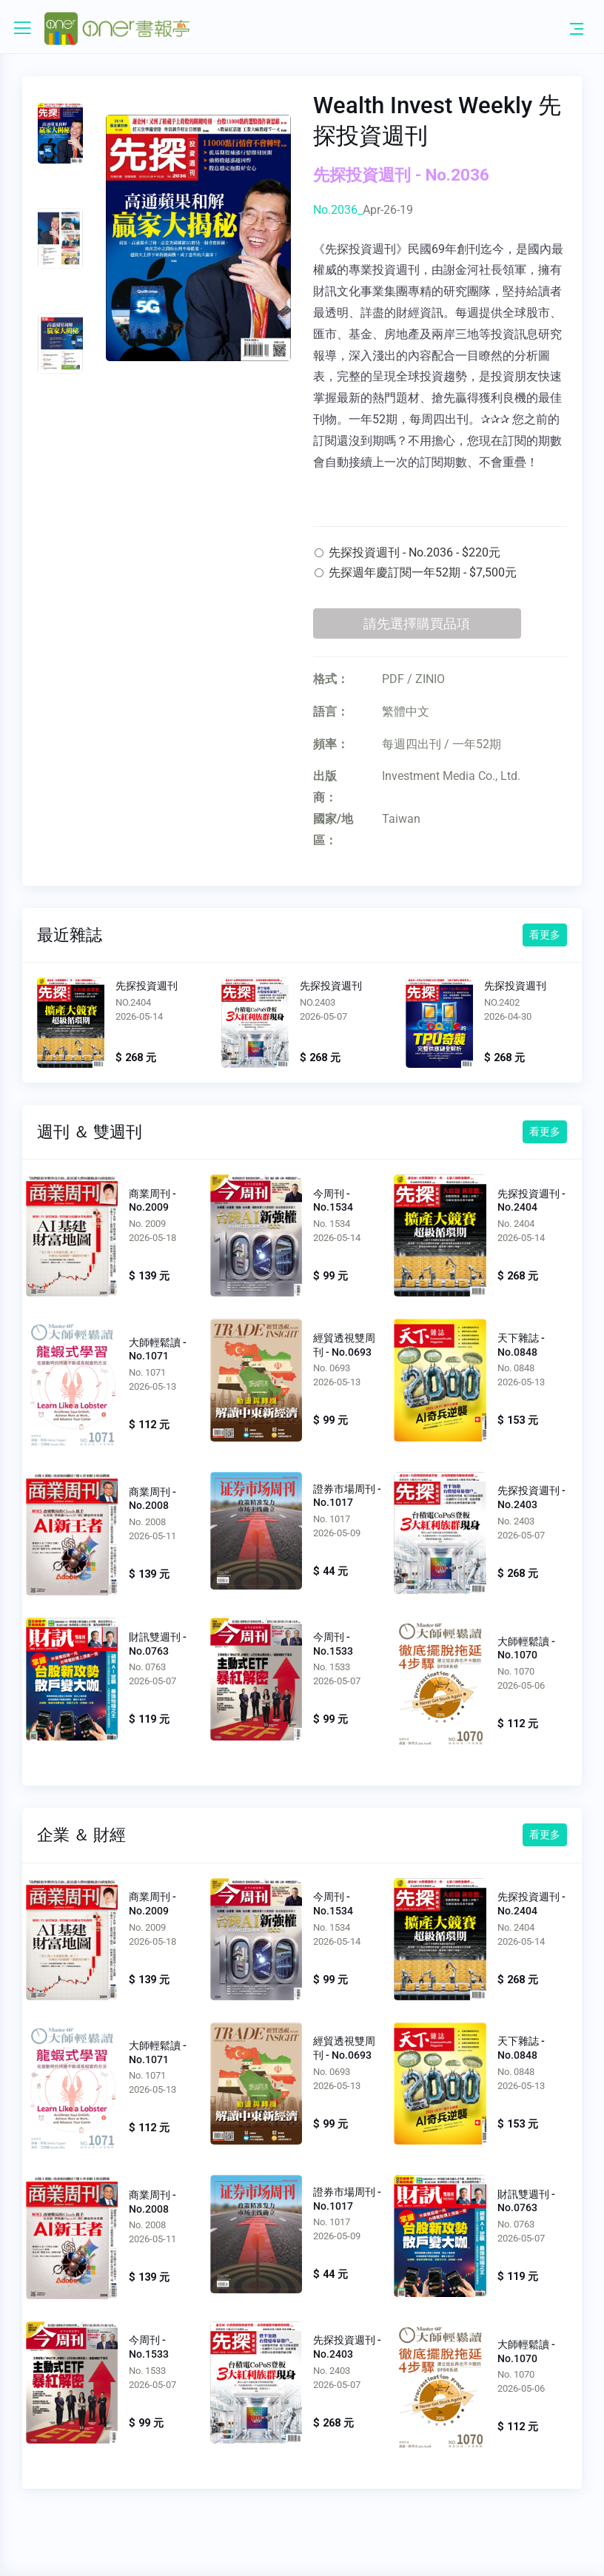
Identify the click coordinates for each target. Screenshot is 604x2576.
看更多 (544, 935)
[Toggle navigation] (576, 28)
